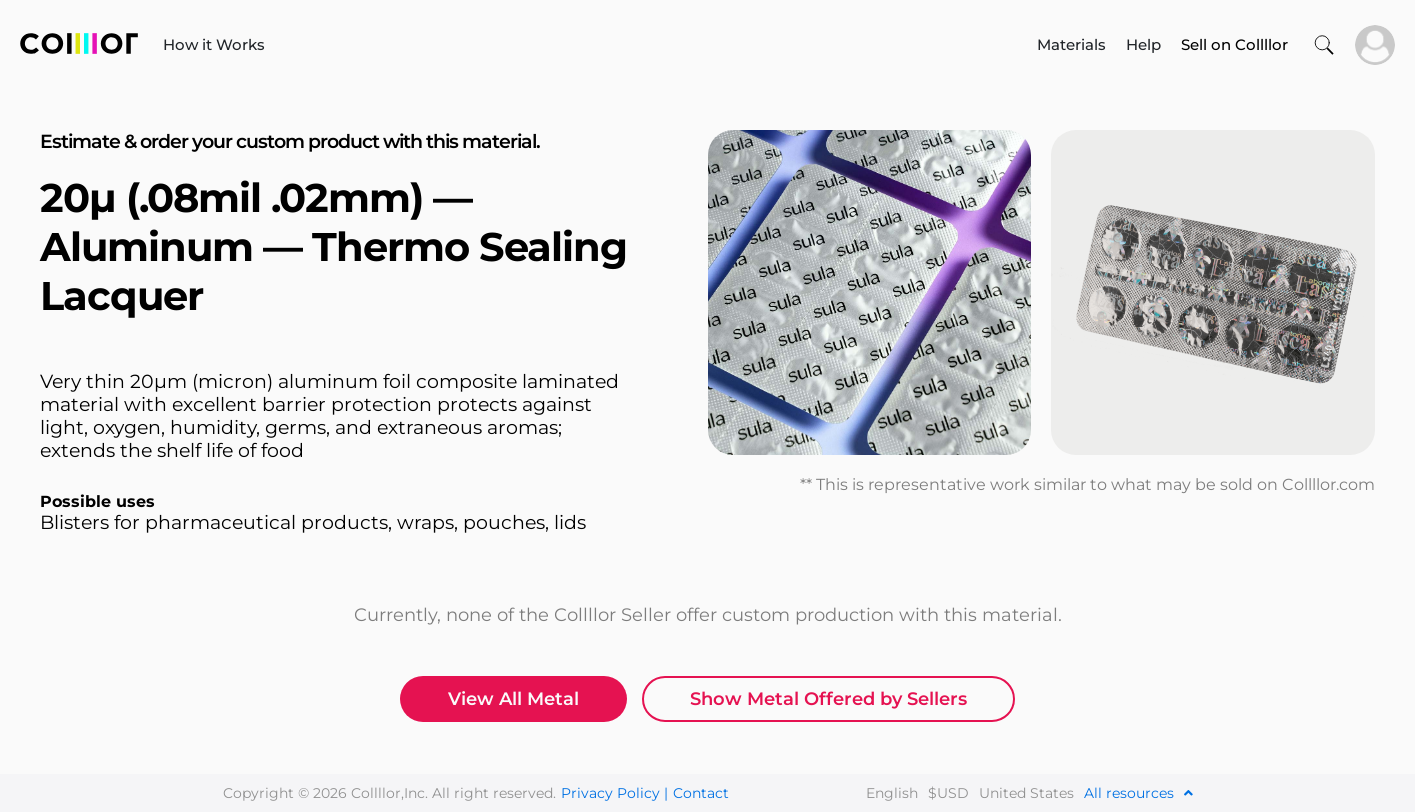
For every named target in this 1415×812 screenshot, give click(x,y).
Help (1143, 44)
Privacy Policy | (614, 793)
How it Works (214, 44)
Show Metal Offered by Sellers (828, 699)
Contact (701, 793)
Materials (1071, 44)
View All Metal (513, 699)
